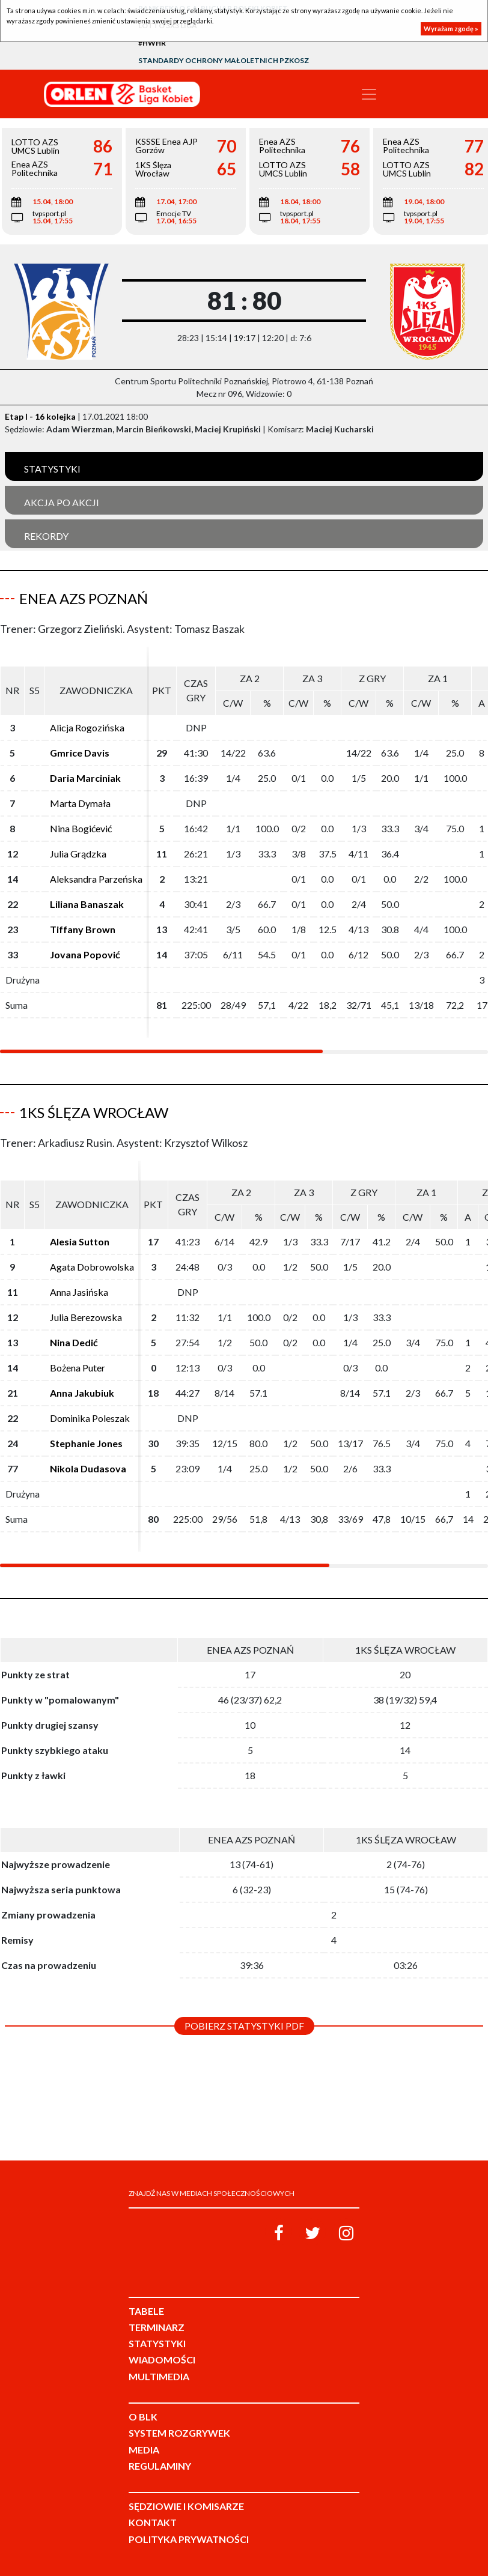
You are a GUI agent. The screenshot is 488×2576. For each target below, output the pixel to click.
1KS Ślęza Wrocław (93, 1112)
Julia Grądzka (78, 853)
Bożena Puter (77, 1367)
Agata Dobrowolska (92, 1266)
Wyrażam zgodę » (451, 28)
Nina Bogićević (81, 828)
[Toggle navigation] (369, 94)
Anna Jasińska (79, 1292)
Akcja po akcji (61, 502)
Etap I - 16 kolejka (40, 416)
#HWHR (152, 42)
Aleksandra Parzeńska (96, 878)
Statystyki (52, 468)
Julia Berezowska (86, 1317)
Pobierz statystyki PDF (244, 2025)
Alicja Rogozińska (87, 727)
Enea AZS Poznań (83, 598)
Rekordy (46, 536)
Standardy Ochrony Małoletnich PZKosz (223, 60)
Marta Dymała (80, 803)
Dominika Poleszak (90, 1418)
